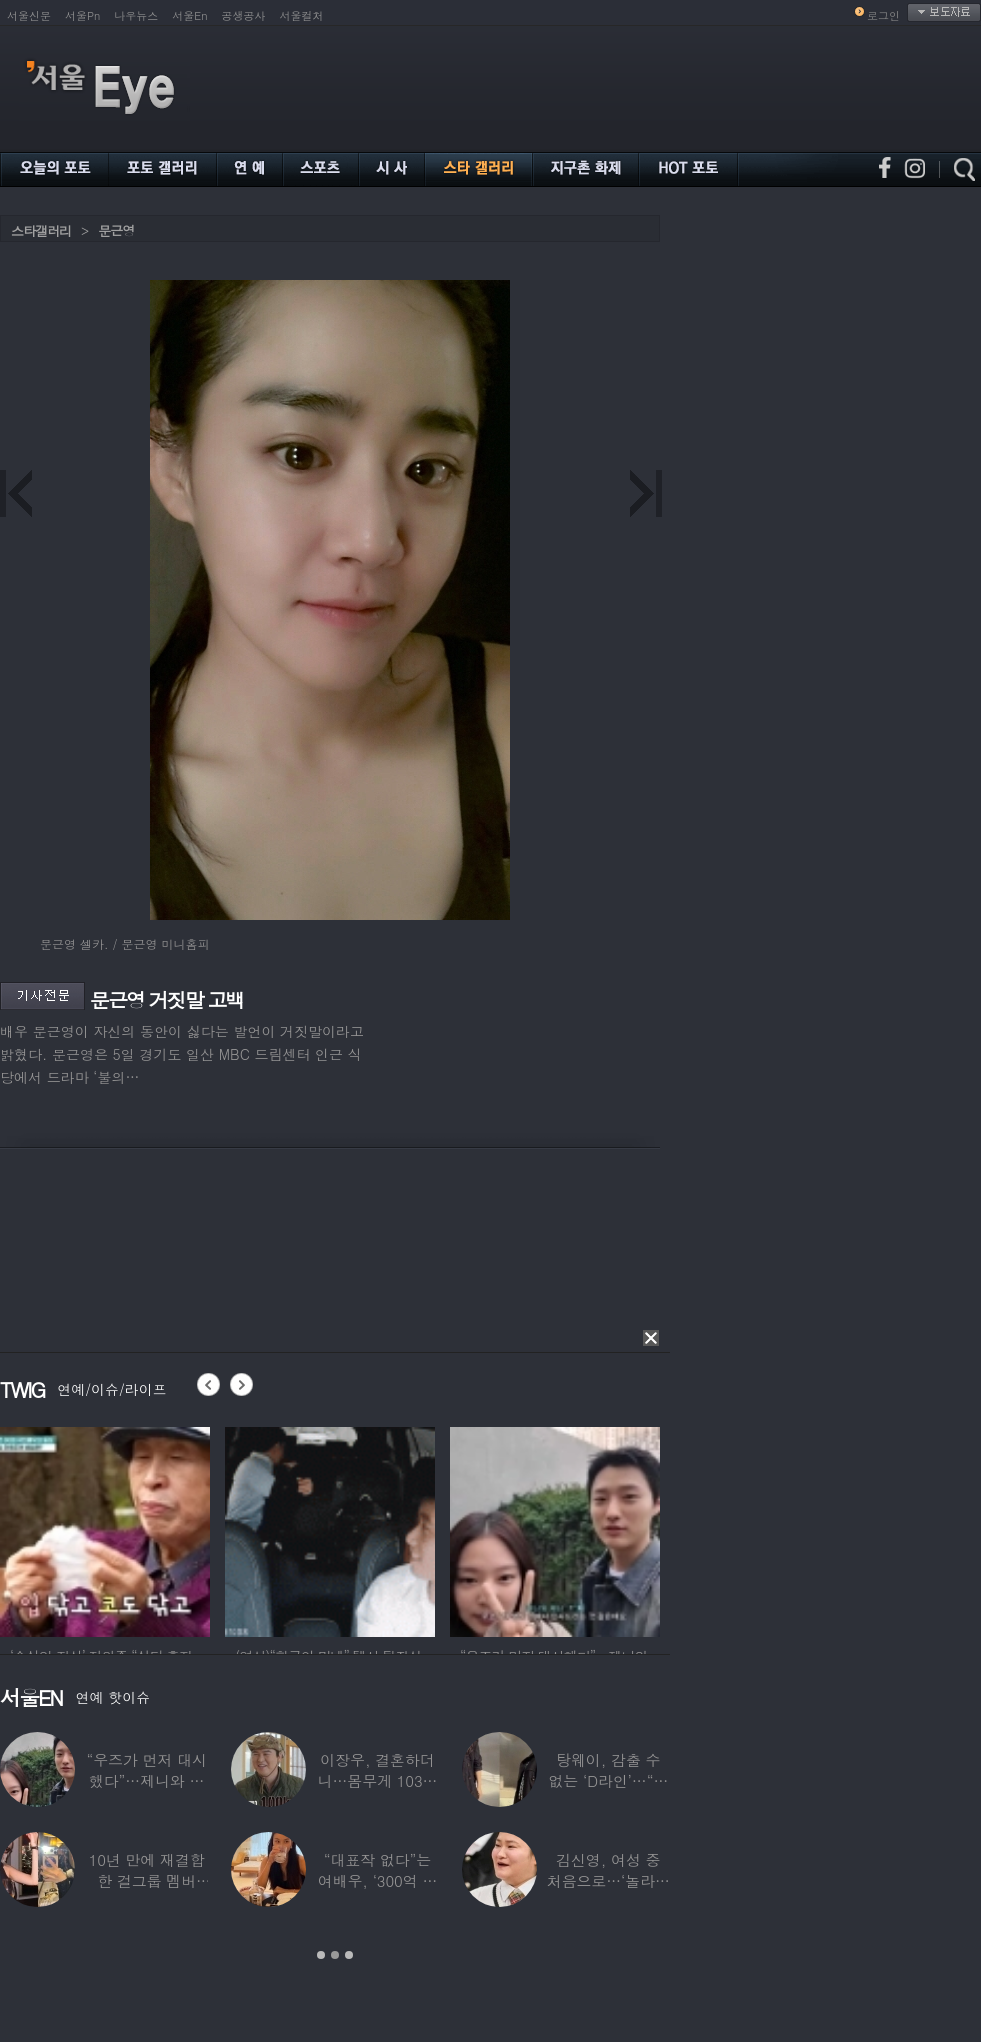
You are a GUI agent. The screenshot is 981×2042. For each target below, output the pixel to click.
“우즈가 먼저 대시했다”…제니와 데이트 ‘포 (146, 1780)
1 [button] (321, 1955)
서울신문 (29, 15)
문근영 (116, 230)
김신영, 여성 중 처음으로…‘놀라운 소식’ (608, 1880)
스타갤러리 (41, 230)
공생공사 (244, 15)
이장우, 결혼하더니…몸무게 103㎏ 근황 (378, 1780)
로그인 (883, 15)
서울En (189, 15)
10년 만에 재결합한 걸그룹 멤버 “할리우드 (147, 1880)
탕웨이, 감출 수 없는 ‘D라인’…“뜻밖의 (608, 1780)
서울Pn (82, 15)
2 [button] (335, 1955)
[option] (105, 1529)
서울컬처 (302, 15)
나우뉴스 (136, 15)
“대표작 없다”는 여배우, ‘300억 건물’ (377, 1880)
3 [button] (349, 1955)
